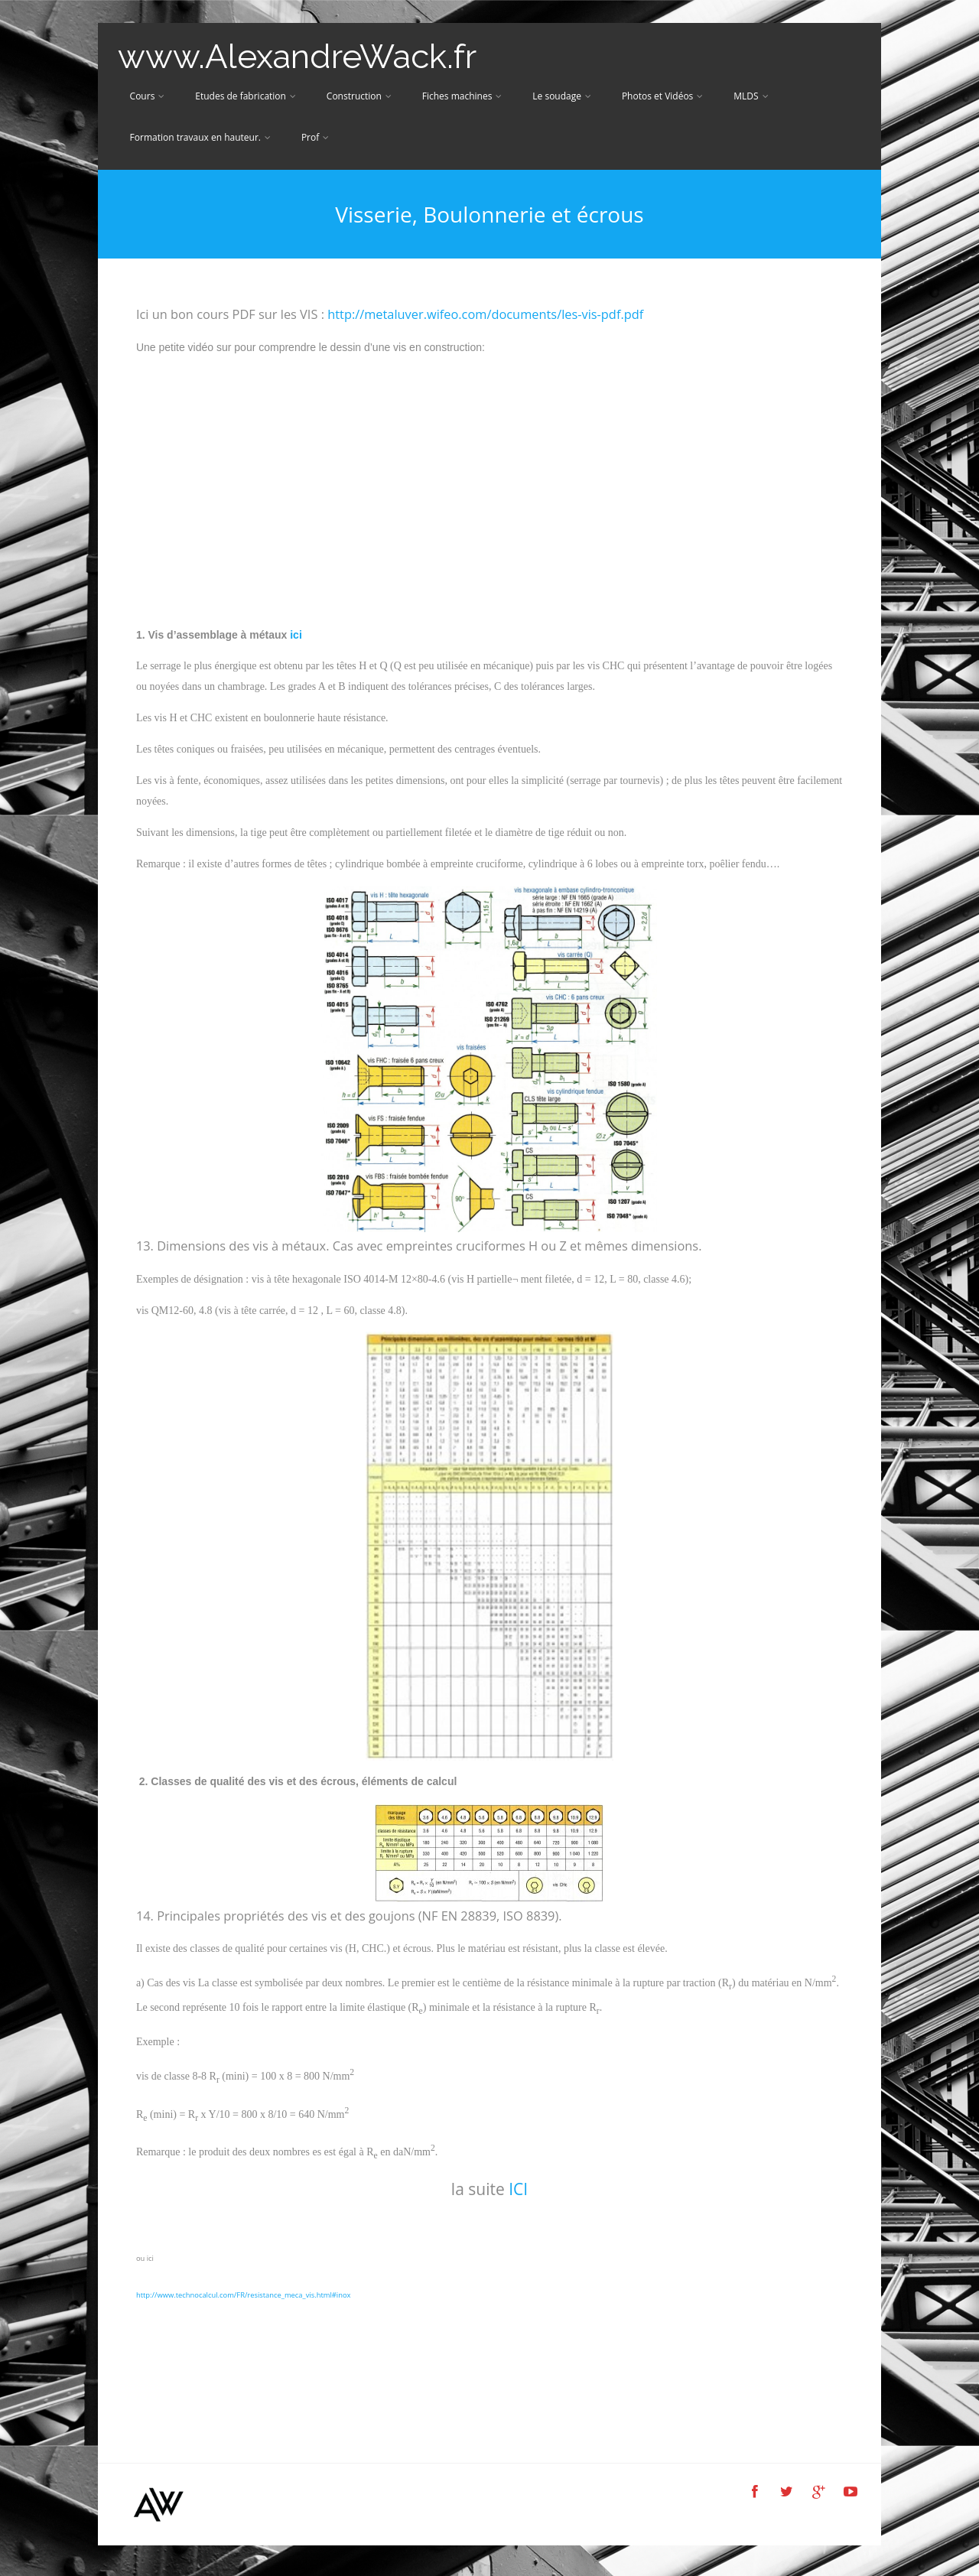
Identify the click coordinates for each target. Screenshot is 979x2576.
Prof (315, 137)
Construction (359, 95)
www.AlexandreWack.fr (297, 56)
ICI (516, 2189)
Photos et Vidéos (662, 95)
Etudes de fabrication (245, 95)
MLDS (750, 95)
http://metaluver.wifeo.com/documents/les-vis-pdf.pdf (485, 314)
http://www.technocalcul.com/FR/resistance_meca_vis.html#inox (243, 2295)
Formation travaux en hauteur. (200, 137)
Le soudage (561, 95)
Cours (147, 95)
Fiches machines (462, 95)
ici (297, 635)
